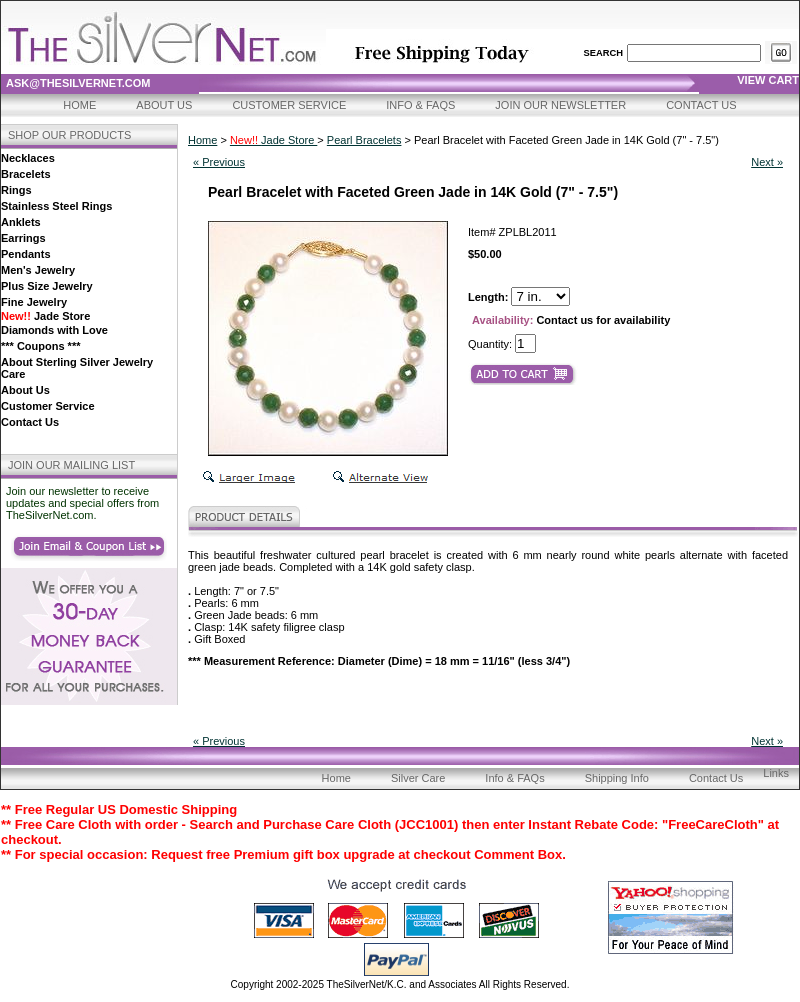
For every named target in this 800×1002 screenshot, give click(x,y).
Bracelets (26, 174)
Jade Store (45, 316)
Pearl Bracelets (364, 140)
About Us (164, 105)
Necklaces (28, 158)
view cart (768, 80)
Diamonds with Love (54, 330)
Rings (16, 190)
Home (79, 105)
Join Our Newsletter (560, 105)
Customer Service (289, 105)
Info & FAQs (420, 105)
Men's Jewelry (38, 270)
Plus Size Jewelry (47, 286)
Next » (767, 162)
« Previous (219, 162)
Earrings (23, 238)
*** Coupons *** (40, 346)
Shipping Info (617, 778)
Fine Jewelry (34, 302)
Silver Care (418, 778)
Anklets (21, 222)
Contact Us (701, 105)
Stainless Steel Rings (56, 206)
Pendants (26, 254)
